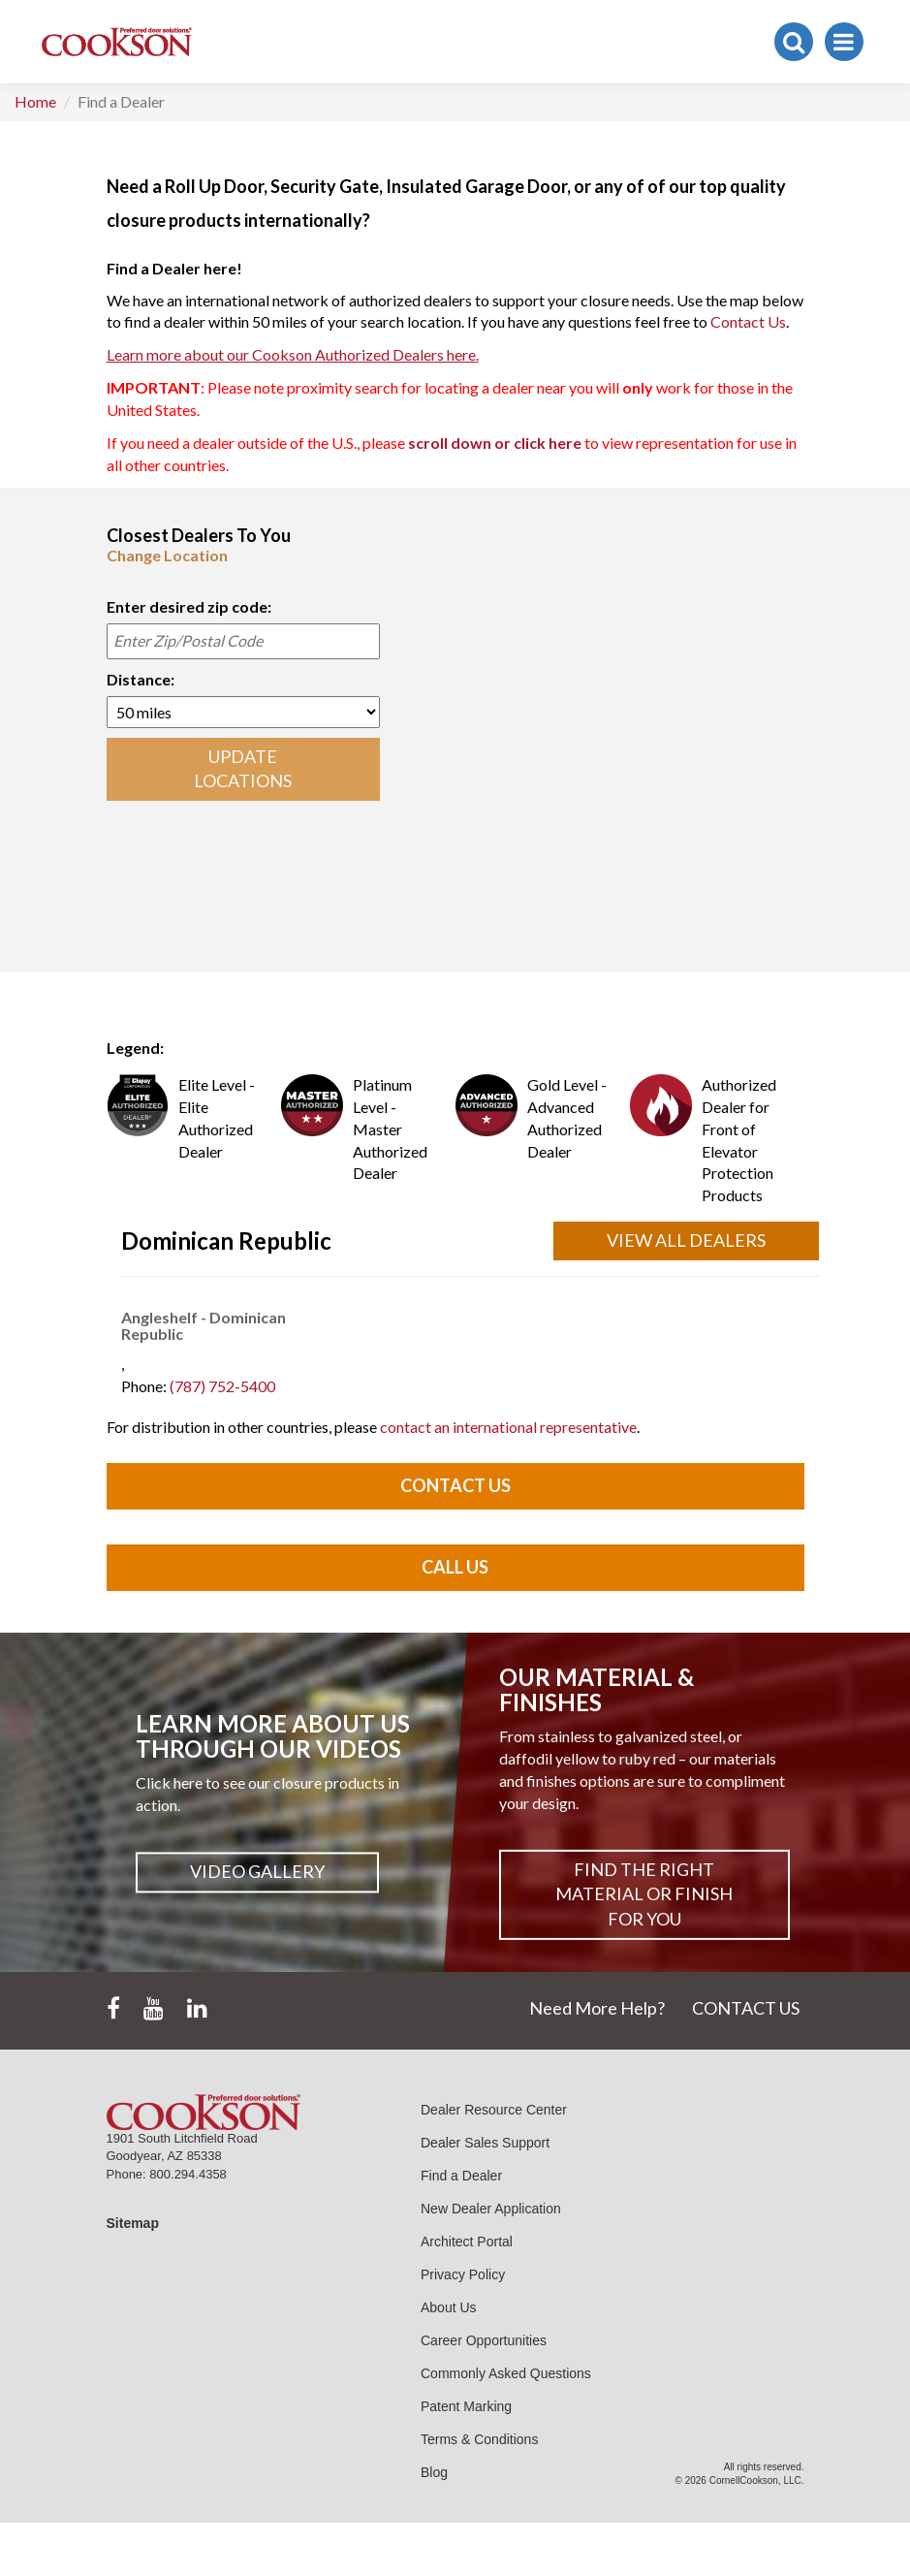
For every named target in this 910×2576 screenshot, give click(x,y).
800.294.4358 (188, 2174)
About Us (449, 2307)
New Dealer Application (491, 2208)
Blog (434, 2472)
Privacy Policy (463, 2274)
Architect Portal (467, 2241)
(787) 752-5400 (222, 1386)
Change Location (167, 555)
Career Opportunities (484, 2340)
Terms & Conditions (479, 2439)
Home (35, 101)
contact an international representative (508, 1426)
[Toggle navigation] (844, 41)
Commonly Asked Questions (506, 2373)
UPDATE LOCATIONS (243, 769)
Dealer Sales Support (485, 2142)
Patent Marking (466, 2406)
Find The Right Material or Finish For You (644, 1894)
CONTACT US (746, 2008)
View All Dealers (686, 1240)
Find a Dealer (461, 2175)
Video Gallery (257, 1872)
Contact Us (748, 321)
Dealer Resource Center (494, 2109)
